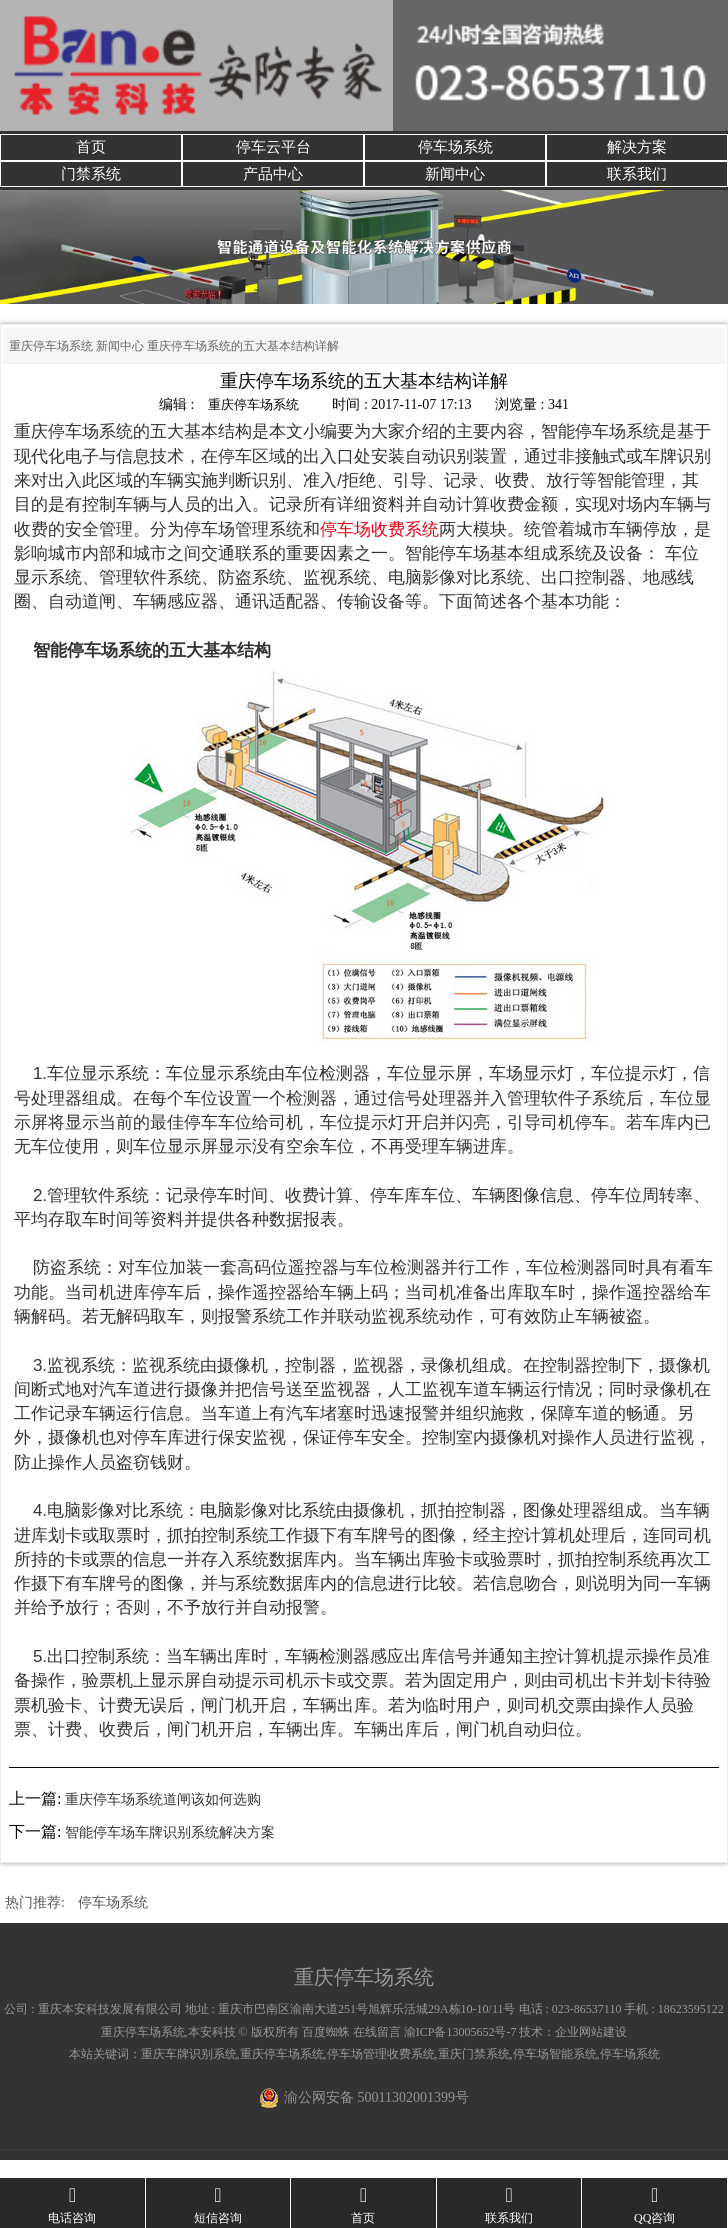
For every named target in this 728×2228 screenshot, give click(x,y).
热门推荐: (35, 1920)
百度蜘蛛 (326, 2050)
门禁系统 (91, 187)
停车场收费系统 (379, 547)
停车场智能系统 (555, 2072)
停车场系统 (455, 151)
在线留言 (377, 2050)
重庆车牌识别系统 (189, 2072)
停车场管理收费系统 (381, 2072)
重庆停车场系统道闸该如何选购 (163, 1817)
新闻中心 (455, 187)
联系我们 (637, 187)
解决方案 (637, 151)
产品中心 (273, 187)
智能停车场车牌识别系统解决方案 (170, 1850)
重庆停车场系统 (51, 365)
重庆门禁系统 (474, 2072)
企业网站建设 (591, 2050)
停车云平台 (273, 151)
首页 (91, 151)
